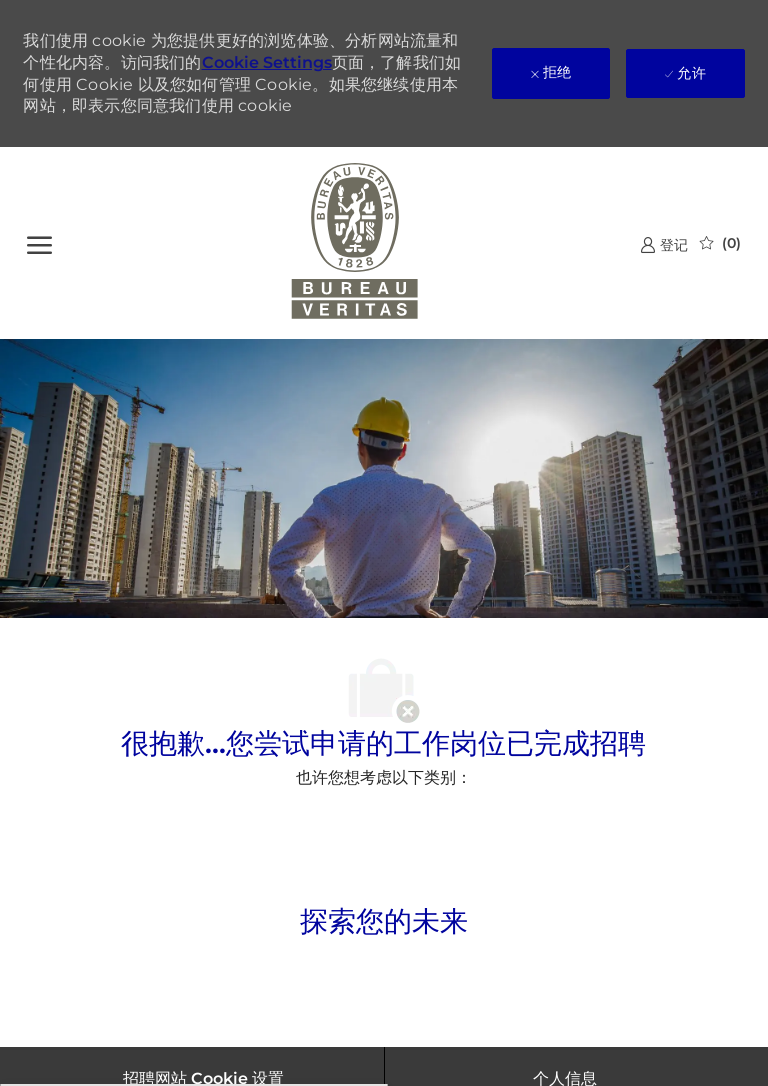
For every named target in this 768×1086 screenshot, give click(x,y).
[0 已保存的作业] (720, 243)
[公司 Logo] (355, 243)
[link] (664, 244)
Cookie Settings (267, 62)
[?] (39, 243)
